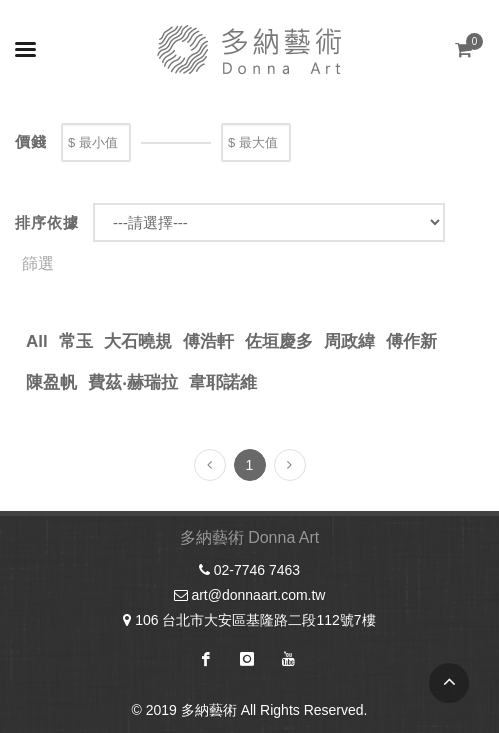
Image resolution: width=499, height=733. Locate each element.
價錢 (31, 141)
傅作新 (411, 341)
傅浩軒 (208, 341)
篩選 (38, 263)
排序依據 (47, 222)
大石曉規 (138, 341)
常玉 (76, 341)
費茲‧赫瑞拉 (133, 382)
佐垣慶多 (279, 341)
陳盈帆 (51, 382)
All (37, 341)
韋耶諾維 (223, 382)
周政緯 (349, 341)
